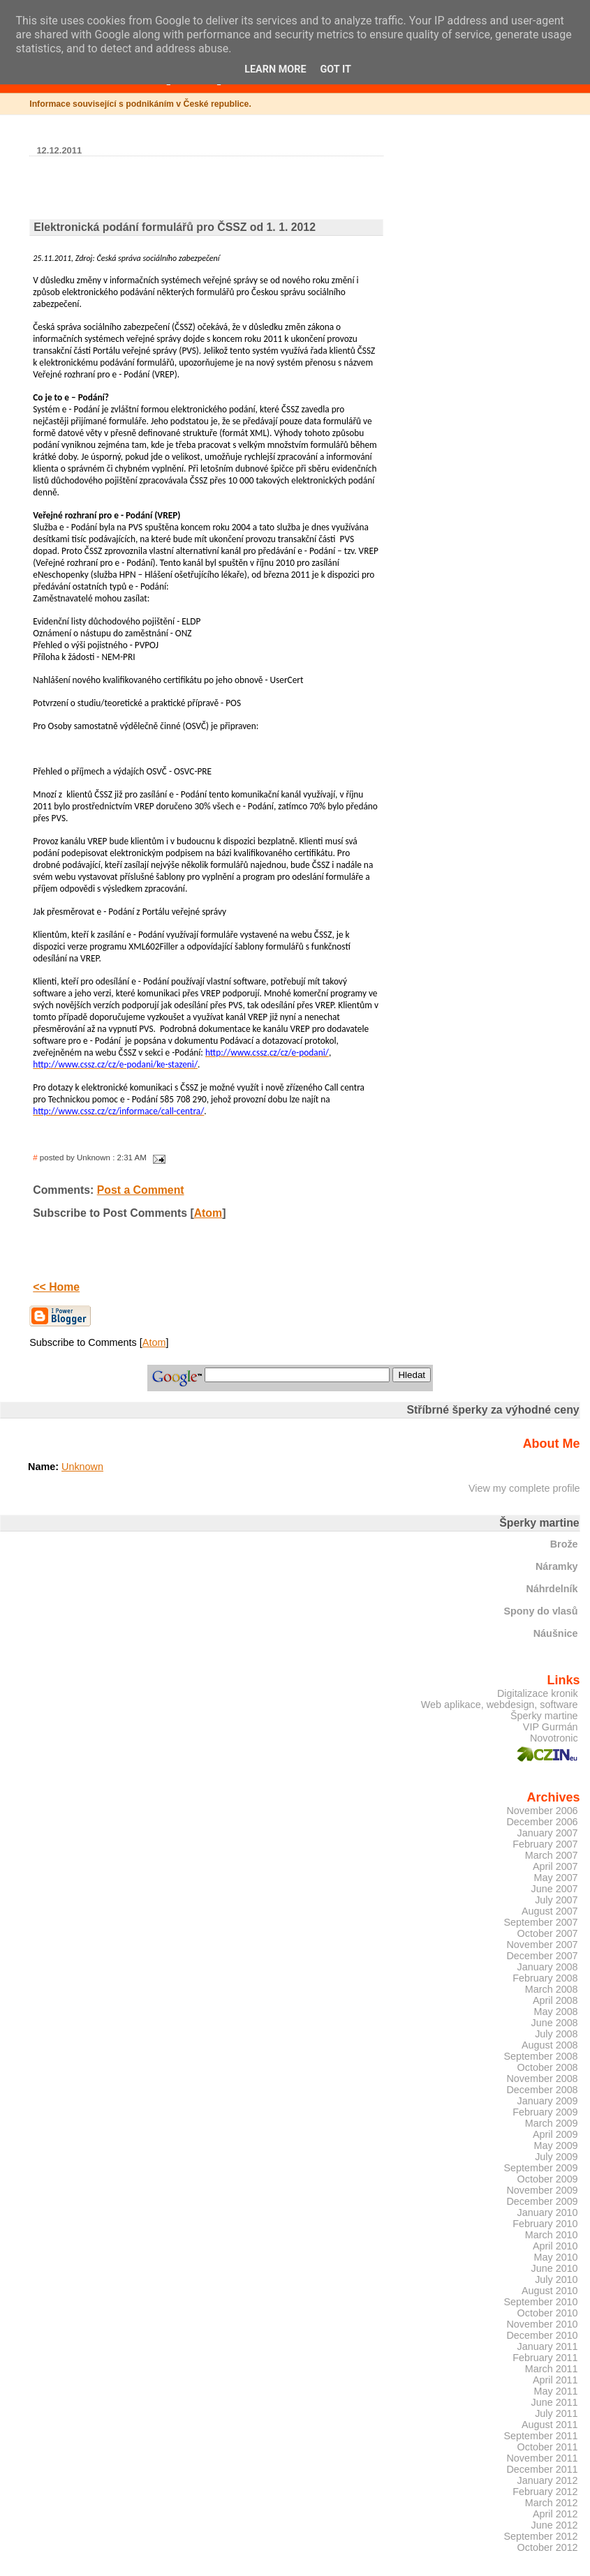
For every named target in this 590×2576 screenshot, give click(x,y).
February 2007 (544, 1844)
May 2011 (556, 2391)
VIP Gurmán (550, 1726)
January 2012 (547, 2480)
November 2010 (541, 2324)
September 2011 (540, 2435)
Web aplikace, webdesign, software (499, 1704)
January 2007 (547, 1833)
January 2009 (547, 2100)
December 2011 (541, 2469)
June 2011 (554, 2402)
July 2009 (556, 2156)
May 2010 (556, 2257)
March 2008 (551, 1989)
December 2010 (541, 2335)
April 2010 (555, 2246)
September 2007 (540, 1922)
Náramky (557, 1566)
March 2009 (551, 2123)
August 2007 (550, 1911)
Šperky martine (544, 1715)
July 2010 (556, 2279)
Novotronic (554, 1738)
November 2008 (541, 2078)
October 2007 (547, 1933)
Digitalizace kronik (537, 1693)
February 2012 (544, 2491)
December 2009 (541, 2201)
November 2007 (541, 1944)
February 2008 (544, 1978)
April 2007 (555, 1866)
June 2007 (554, 1888)
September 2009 (540, 2167)
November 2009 (541, 2190)
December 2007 (541, 1955)
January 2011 (547, 2346)
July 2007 (556, 1899)
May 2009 (556, 2145)
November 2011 (541, 2458)
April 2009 (555, 2134)
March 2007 (551, 1855)
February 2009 (544, 2112)
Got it (335, 69)
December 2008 (541, 2089)
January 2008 (547, 1966)
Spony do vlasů (540, 1611)
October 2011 (547, 2447)
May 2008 (556, 2011)
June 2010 (554, 2268)
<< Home (56, 1287)
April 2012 (555, 2513)
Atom (208, 1213)
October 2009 (547, 2179)
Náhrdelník (551, 1588)
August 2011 (550, 2424)
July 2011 (556, 2413)
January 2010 (547, 2212)
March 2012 (551, 2502)
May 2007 (556, 1877)
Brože (564, 1544)
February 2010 (544, 2223)
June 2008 (554, 2022)
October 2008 (547, 2067)
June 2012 (554, 2525)
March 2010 (551, 2234)
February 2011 (544, 2357)
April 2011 (555, 2380)
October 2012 (547, 2547)
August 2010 (550, 2290)
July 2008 (556, 2033)
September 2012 (540, 2536)
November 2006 (541, 1810)
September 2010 (540, 2301)
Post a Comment (140, 1190)
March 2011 (551, 2368)
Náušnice (555, 1633)
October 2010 (547, 2313)
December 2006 (541, 1821)
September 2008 (540, 2056)
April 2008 (555, 2000)
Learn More (275, 69)
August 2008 (550, 2045)
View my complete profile (524, 1488)
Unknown (82, 1466)
